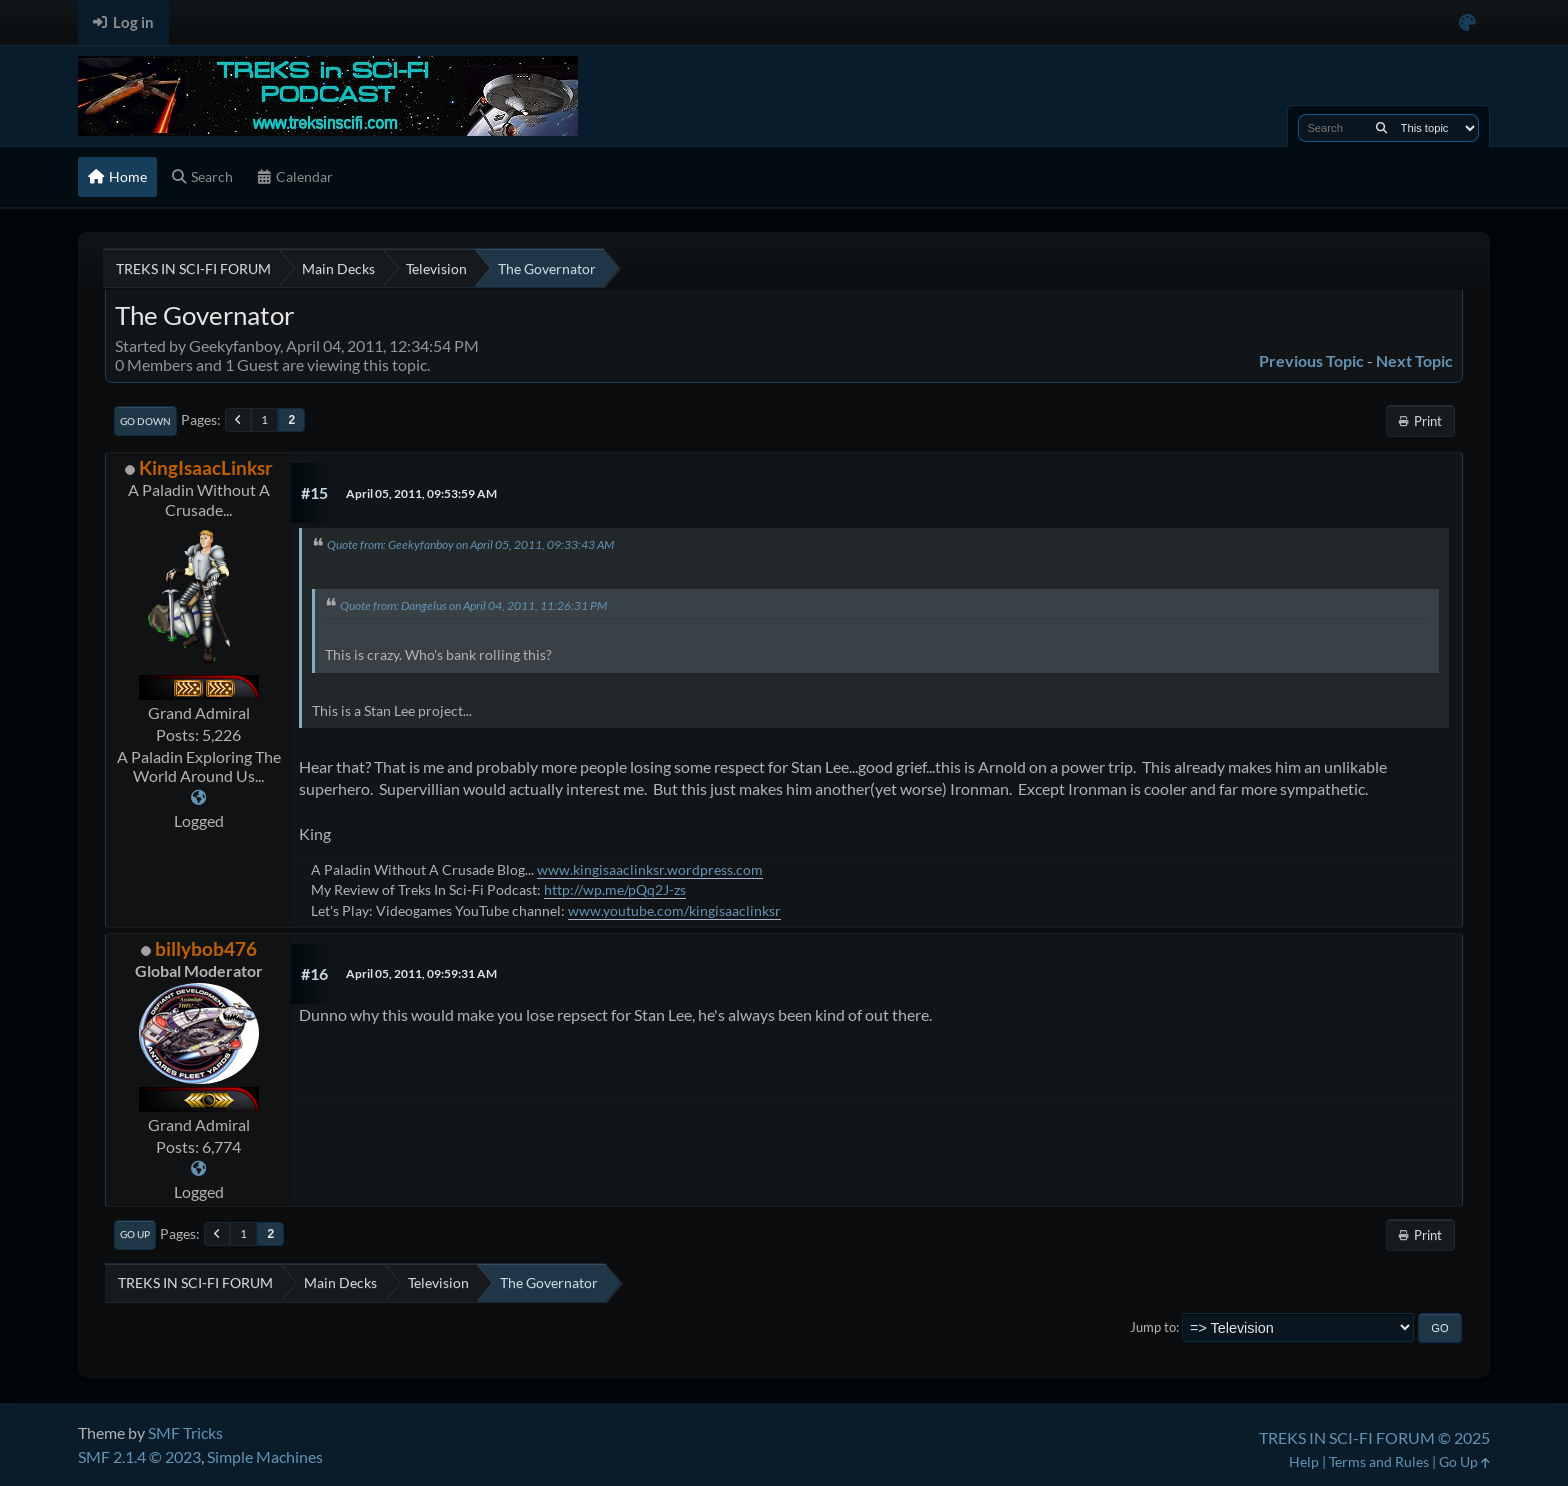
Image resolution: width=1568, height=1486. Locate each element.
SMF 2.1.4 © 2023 (139, 1456)
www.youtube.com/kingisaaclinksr (674, 910)
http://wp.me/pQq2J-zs (615, 889)
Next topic (1414, 360)
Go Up (135, 1234)
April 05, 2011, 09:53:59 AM (421, 493)
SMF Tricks (185, 1432)
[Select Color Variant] (1467, 22)
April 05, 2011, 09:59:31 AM (421, 973)
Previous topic (1311, 360)
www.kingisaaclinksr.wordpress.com (650, 869)
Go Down (145, 421)
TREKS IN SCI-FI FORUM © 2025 (1374, 1437)
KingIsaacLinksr (206, 467)
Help (1304, 1461)
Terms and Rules (1379, 1461)
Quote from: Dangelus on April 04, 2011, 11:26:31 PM (473, 605)
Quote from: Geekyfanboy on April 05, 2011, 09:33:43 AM (470, 544)
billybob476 (206, 948)
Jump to (1153, 1327)
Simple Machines (265, 1456)
